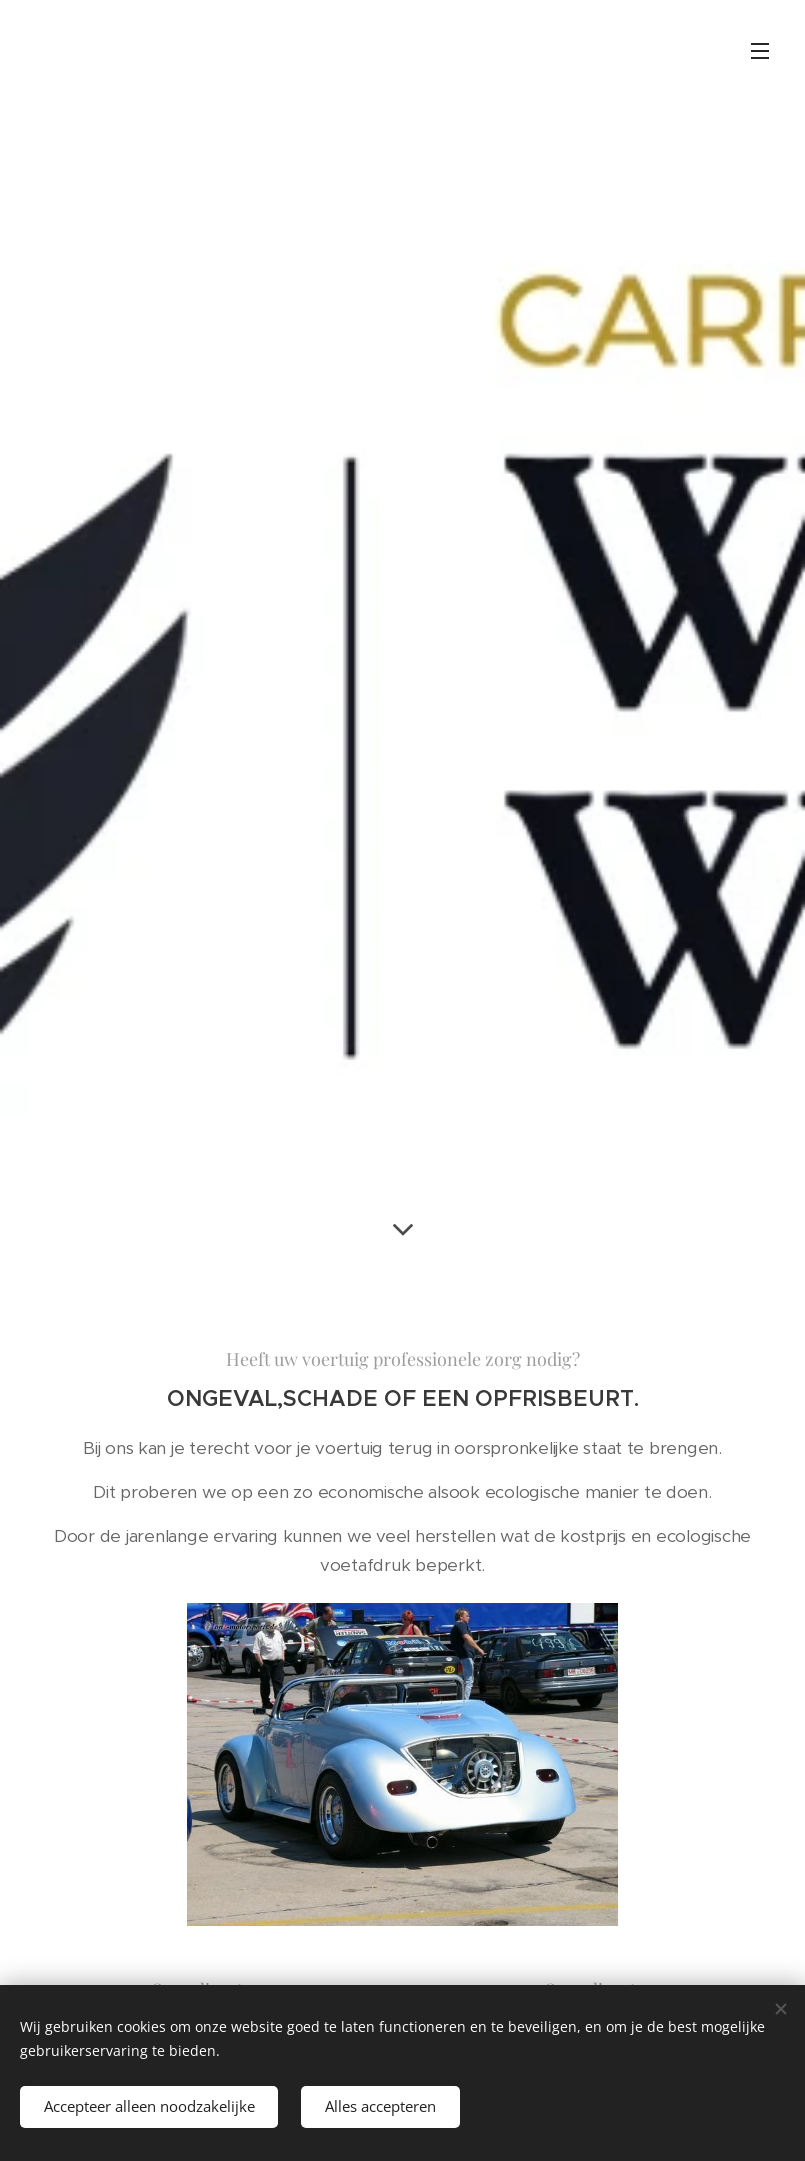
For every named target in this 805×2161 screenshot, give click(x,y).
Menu (760, 51)
